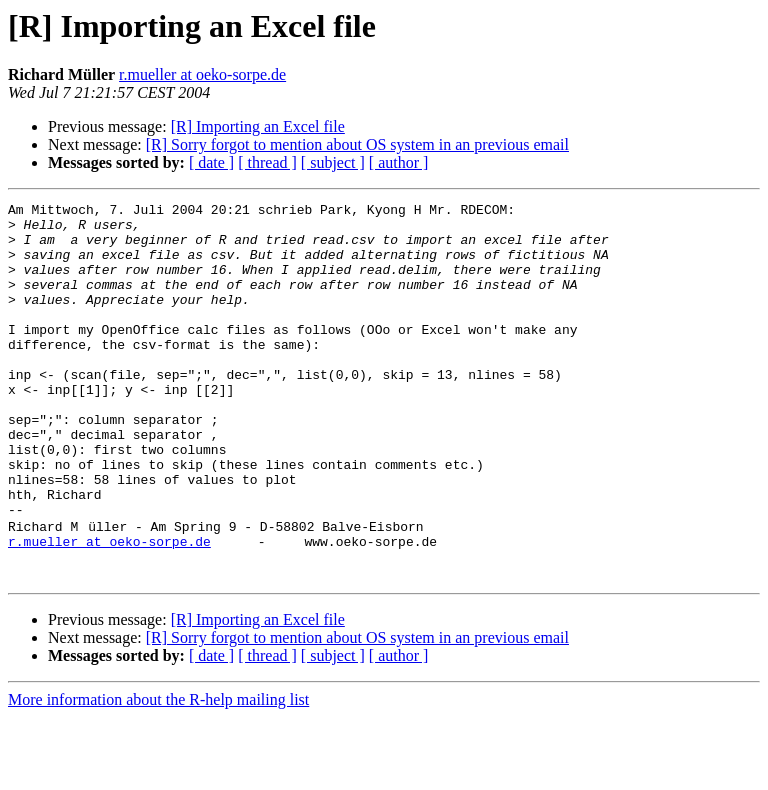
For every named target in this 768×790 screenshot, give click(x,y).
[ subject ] (333, 162)
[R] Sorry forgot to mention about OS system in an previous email (357, 144)
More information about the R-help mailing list (158, 772)
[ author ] (399, 162)
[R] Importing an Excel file (258, 126)
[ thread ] (267, 162)
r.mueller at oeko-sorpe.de (202, 74)
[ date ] (211, 162)
